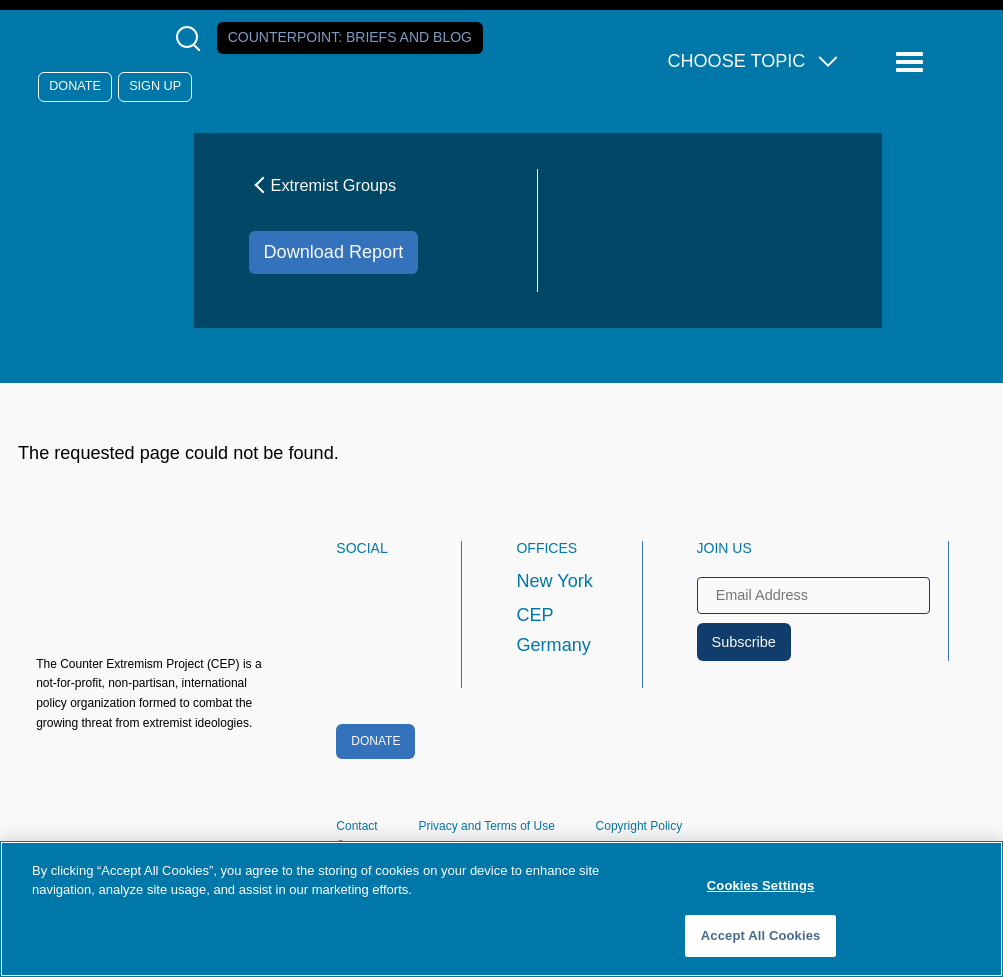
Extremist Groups (323, 185)
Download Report (334, 252)
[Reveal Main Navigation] (912, 62)
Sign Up (155, 86)
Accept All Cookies (761, 935)
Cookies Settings (761, 885)
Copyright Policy (639, 826)
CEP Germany (553, 630)
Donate (75, 86)
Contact (356, 826)
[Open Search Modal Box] (192, 38)
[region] (501, 909)
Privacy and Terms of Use (486, 826)
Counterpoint (350, 37)
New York (554, 581)
